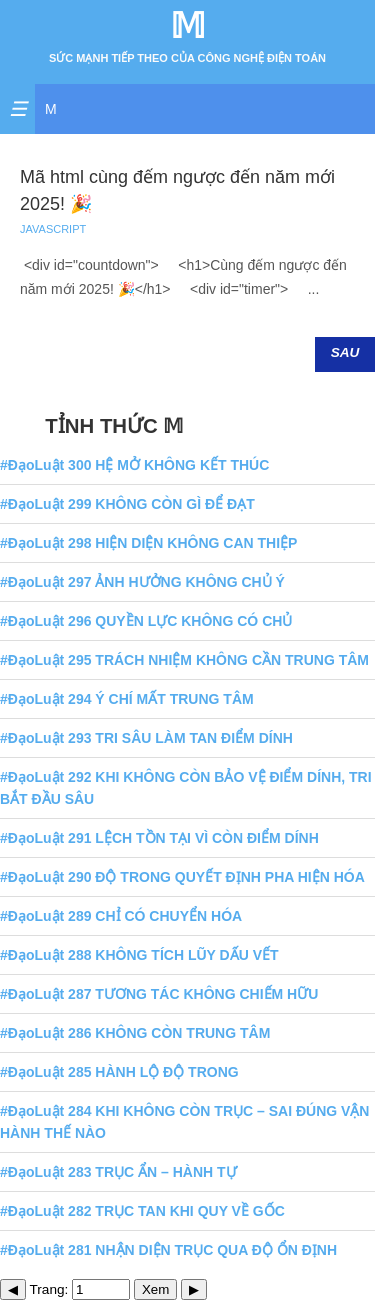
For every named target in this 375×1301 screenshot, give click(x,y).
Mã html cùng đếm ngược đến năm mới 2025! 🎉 (177, 190)
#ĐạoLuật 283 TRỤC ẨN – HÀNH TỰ (118, 1172)
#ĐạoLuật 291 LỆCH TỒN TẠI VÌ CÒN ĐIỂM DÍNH (159, 838)
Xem (155, 1289)
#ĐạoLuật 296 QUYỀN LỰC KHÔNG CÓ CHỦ (146, 621)
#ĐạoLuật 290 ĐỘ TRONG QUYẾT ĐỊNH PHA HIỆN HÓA (182, 877)
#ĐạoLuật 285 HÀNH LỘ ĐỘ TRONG (119, 1072)
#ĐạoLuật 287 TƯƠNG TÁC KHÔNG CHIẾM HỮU (159, 994)
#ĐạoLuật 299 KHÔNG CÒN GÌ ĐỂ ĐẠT (127, 504)
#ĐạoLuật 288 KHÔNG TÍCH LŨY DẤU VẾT (139, 955)
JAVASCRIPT (53, 229)
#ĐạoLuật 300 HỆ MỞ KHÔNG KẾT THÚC (134, 465)
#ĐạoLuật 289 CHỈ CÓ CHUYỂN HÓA (121, 916)
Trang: (80, 1289)
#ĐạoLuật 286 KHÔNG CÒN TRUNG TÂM (135, 1033)
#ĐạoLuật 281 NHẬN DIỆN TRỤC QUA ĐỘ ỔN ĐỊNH (168, 1250)
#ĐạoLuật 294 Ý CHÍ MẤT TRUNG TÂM (127, 699)
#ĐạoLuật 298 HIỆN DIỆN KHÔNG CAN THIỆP (148, 543)
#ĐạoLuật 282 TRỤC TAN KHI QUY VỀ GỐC (142, 1211)
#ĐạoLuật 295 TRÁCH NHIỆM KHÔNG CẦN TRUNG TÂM (184, 660)
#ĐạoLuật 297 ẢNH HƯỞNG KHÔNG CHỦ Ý (142, 582)
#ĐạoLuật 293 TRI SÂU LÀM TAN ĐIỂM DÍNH (146, 738)
